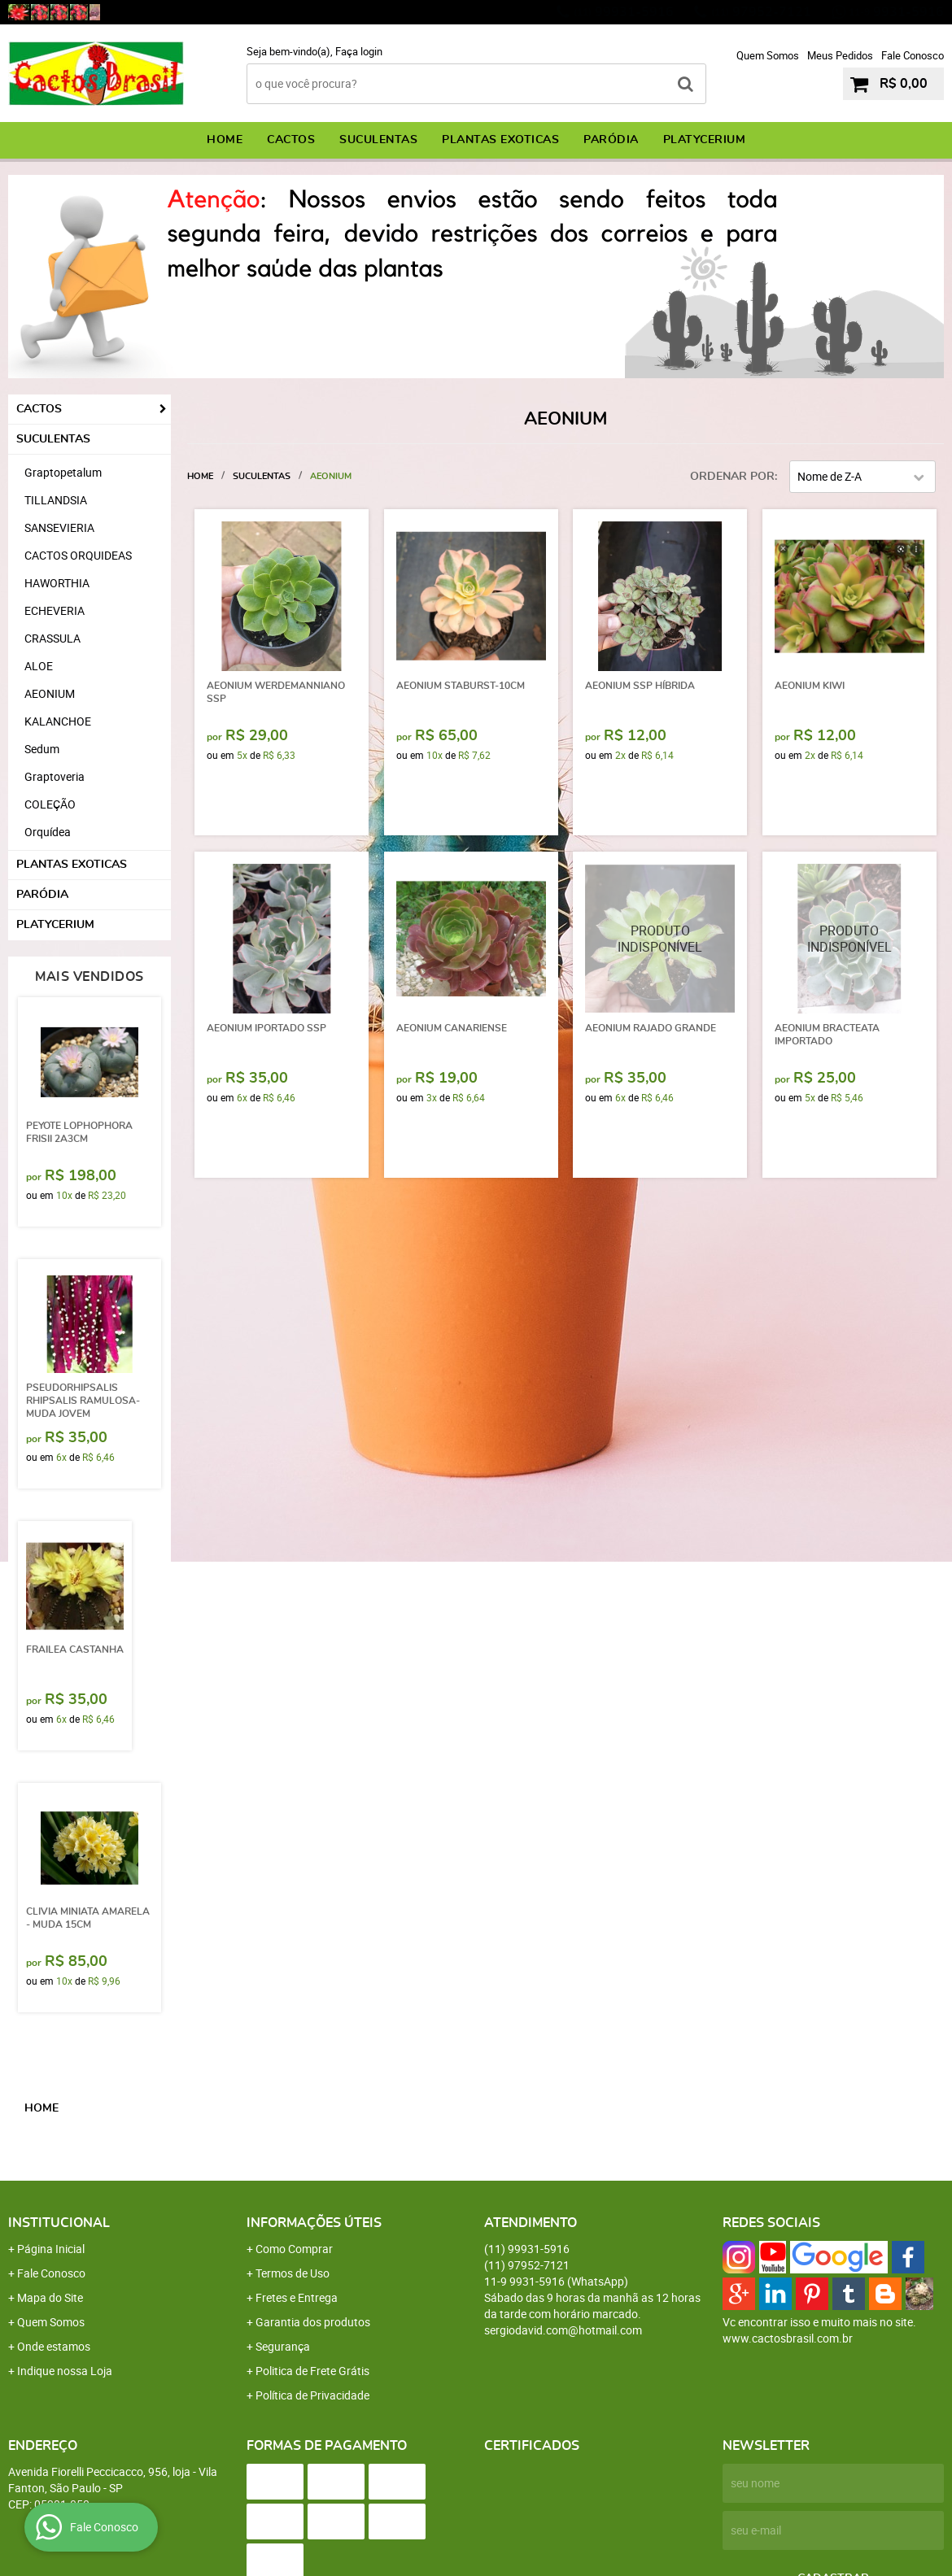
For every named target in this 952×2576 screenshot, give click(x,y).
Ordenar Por (732, 476)
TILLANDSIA (55, 500)
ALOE (38, 665)
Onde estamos (53, 2346)
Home (224, 140)
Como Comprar (294, 2248)
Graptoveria (54, 776)
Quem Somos (767, 55)
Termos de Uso (292, 2273)
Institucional (59, 2222)
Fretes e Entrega (296, 2297)
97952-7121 (761, 12)
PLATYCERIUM (704, 140)
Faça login (358, 51)
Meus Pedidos (840, 55)
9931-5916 (896, 12)
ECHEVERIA (54, 610)
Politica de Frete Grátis (312, 2370)
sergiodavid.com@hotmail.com (563, 2330)
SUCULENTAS (378, 140)
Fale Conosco (912, 55)
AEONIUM (49, 693)
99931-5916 (624, 12)
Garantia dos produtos (312, 2322)
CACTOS (291, 140)
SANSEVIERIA (59, 527)
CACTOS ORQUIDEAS (78, 555)
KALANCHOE (57, 721)
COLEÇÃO (50, 804)
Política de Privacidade (312, 2395)
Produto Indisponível (660, 938)
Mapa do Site (50, 2297)
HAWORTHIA (57, 583)
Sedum (41, 748)
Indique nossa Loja (64, 2370)
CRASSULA (52, 638)
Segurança (282, 2346)
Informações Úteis (314, 2222)
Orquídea (47, 831)
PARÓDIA (611, 140)
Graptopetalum (63, 472)
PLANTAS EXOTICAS (500, 140)
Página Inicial (51, 2248)
